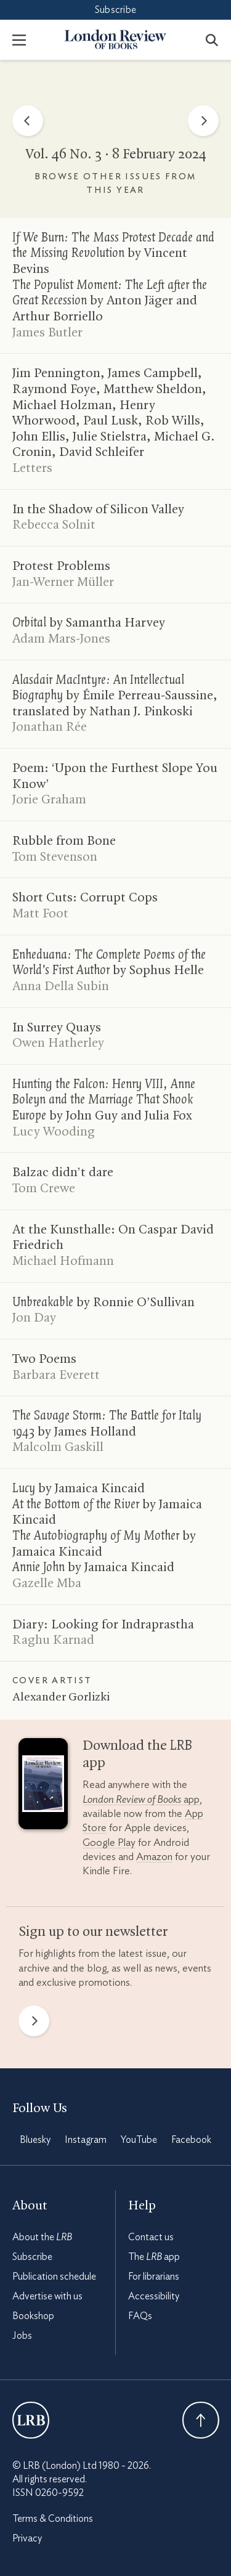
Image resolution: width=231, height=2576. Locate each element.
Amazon (154, 1856)
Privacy (27, 2538)
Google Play (109, 1842)
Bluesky (35, 2140)
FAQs (140, 2316)
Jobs (22, 2336)
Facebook (191, 2140)
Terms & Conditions (52, 2519)
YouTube (139, 2140)
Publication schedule (54, 2276)
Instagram (86, 2140)
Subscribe (115, 10)
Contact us (151, 2237)
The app (154, 2257)
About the (42, 2237)
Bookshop (33, 2316)
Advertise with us (47, 2296)
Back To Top (200, 2420)
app (141, 1799)
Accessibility (153, 2296)
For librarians (153, 2276)
